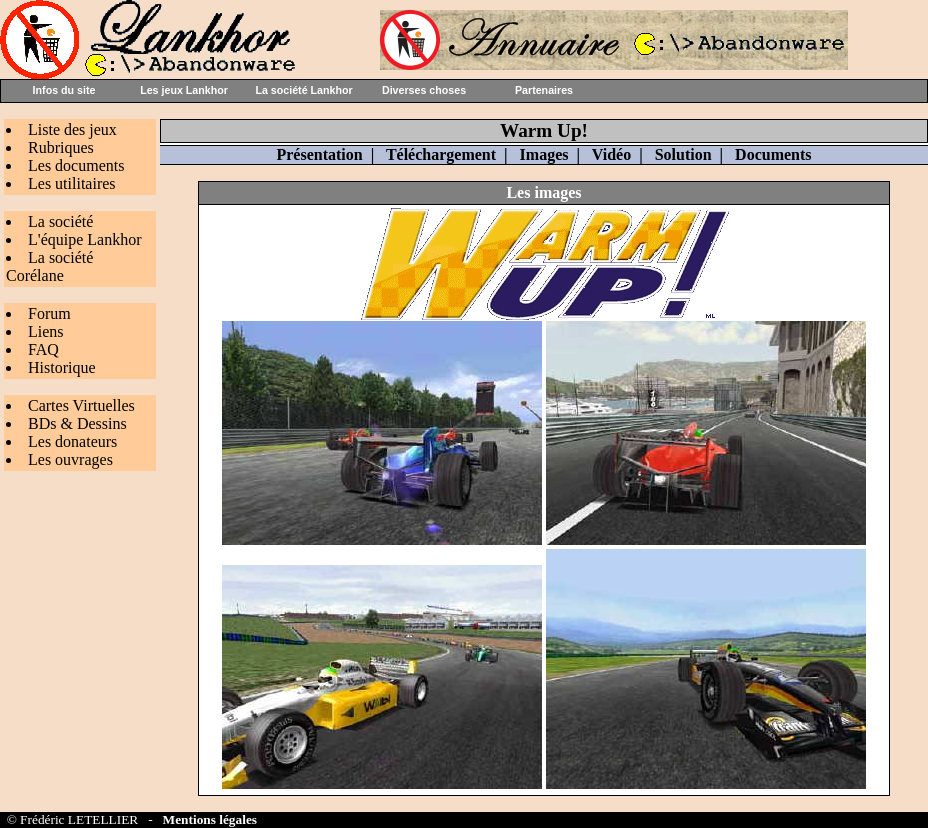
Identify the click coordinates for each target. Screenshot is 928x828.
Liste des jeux (72, 129)
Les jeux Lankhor (184, 90)
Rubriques (61, 147)
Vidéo (611, 154)
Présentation (319, 154)
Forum (49, 313)
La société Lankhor (303, 90)
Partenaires (544, 90)
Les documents (76, 165)
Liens (46, 331)
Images (544, 154)
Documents (773, 154)
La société (60, 221)
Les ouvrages (70, 459)
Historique (62, 367)
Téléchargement (441, 154)
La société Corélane (49, 266)
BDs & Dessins (77, 423)
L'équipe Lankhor (85, 239)
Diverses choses (424, 90)
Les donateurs (72, 441)
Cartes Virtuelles (81, 405)
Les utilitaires (72, 183)
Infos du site (64, 90)
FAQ (43, 349)
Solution (683, 154)
